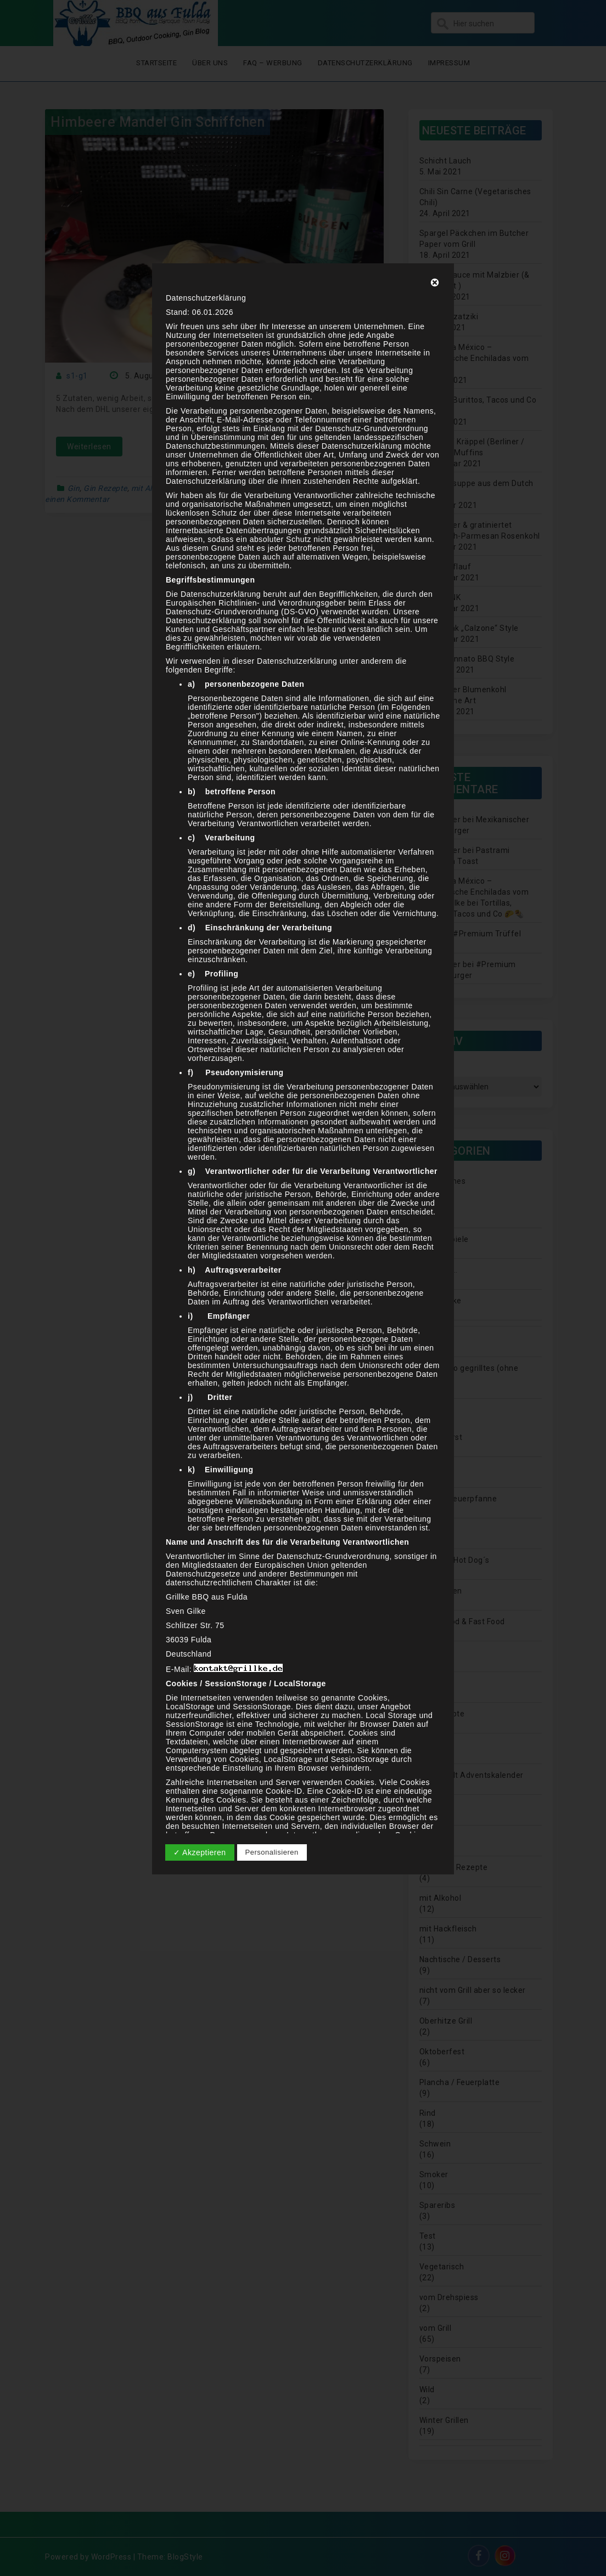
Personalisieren (272, 1852)
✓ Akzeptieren (199, 1852)
